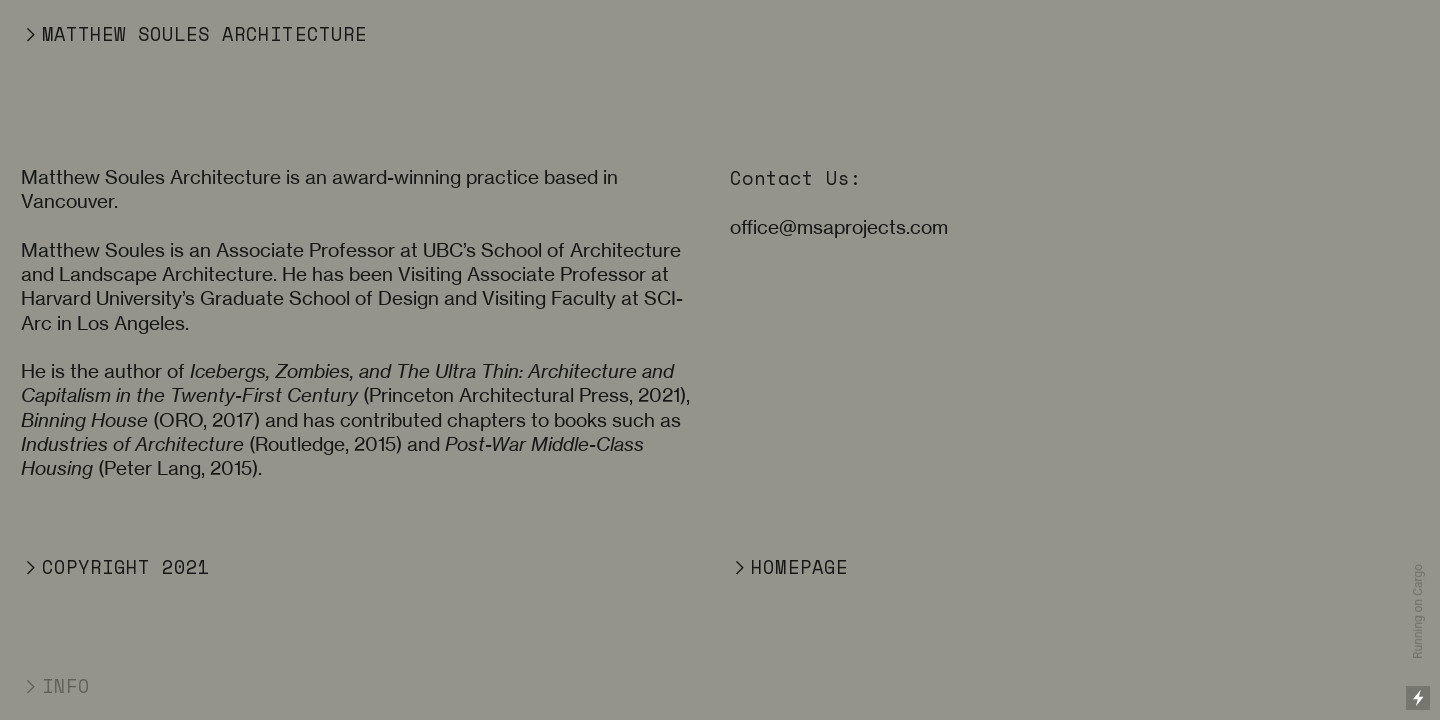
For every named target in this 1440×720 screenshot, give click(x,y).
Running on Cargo (1418, 611)
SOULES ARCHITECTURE (246, 34)
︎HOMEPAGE (788, 567)
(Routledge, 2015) (211, 444)
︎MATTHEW (73, 34)
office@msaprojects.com (839, 227)
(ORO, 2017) (140, 420)
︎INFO (55, 686)
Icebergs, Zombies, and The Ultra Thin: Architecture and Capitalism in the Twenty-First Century (347, 383)
